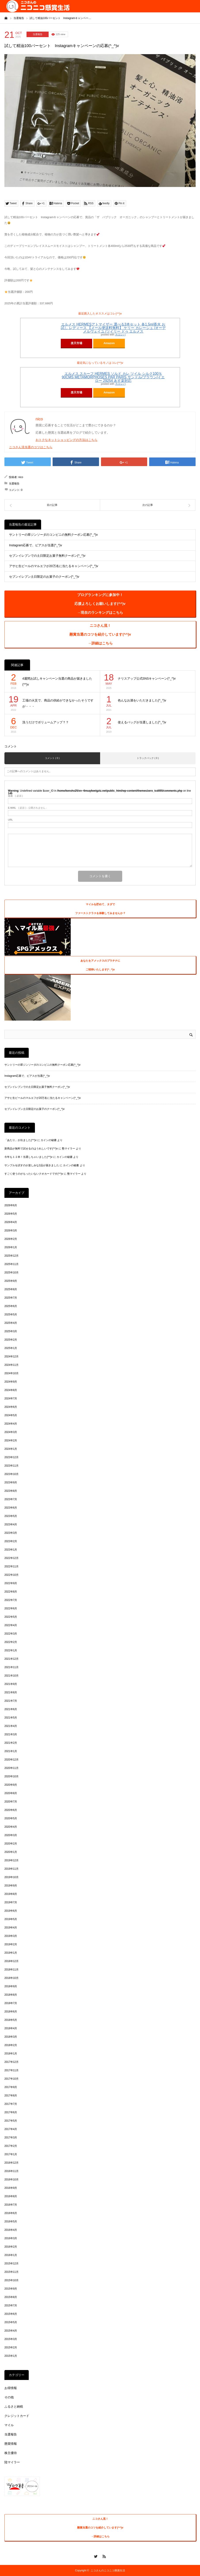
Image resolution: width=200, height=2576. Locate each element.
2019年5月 (10, 1919)
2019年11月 (11, 1868)
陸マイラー (12, 2462)
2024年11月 (11, 1364)
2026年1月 (10, 1247)
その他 (9, 2397)
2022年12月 (11, 1558)
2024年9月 (10, 1381)
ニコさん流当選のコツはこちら (30, 447)
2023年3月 (10, 1532)
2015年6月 (10, 2313)
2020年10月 (11, 1776)
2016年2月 (10, 2246)
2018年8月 (10, 1994)
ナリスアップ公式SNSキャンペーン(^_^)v (147, 678)
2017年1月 (10, 2154)
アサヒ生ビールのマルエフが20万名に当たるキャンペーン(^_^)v (53, 566)
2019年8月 (10, 1894)
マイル (9, 2425)
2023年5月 (10, 1516)
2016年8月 (10, 2196)
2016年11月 (11, 2171)
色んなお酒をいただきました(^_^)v (142, 700)
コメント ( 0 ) (52, 758)
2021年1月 (10, 1751)
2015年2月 (10, 2347)
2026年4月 (10, 1222)
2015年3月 (10, 2339)
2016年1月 (10, 2255)
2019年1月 (10, 1952)
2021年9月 (10, 1684)
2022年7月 (10, 1600)
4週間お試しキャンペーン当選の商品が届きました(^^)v (57, 681)
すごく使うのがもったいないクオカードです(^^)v (33, 1173)
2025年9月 (10, 1280)
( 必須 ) (15, 796)
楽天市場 (76, 343)
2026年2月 (10, 1238)
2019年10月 (11, 1877)
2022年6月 (10, 1608)
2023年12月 (11, 1457)
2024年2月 (10, 1440)
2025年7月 (10, 1297)
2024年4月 (10, 1423)
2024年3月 (10, 1432)
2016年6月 (10, 2213)
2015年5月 (10, 2322)
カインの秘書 (49, 1140)
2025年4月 (10, 1322)
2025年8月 (10, 1289)
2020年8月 (10, 1793)
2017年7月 (10, 2103)
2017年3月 (10, 2137)
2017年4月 (10, 2129)
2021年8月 (10, 1692)
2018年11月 (11, 1969)
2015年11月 (11, 2271)
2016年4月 (10, 2229)
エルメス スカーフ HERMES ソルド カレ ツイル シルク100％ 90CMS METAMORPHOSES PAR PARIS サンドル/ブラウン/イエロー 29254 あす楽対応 (113, 377)
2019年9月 (10, 1885)
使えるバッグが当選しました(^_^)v (142, 722)
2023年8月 (10, 1490)
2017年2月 (10, 2145)
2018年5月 (10, 2020)
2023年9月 (10, 1482)
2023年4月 (10, 1524)
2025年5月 (10, 1314)
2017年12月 (11, 2061)
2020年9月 (10, 1784)
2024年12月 (11, 1356)
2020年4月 (10, 1826)
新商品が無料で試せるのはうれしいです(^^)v (31, 1148)
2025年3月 (10, 1331)
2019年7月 (10, 1902)
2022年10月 (11, 1574)
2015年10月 (11, 2280)
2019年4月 (10, 1927)
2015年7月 (10, 2305)
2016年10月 (11, 2179)
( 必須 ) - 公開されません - (27, 808)
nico (20, 477)
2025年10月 (11, 1272)
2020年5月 (10, 1818)
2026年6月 (10, 1205)
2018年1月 (10, 2053)
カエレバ (120, 334)
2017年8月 (10, 2095)
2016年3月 (10, 2238)
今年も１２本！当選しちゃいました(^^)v (28, 1156)
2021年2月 (10, 1742)
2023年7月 (10, 1499)
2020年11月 (11, 1768)
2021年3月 (10, 1734)
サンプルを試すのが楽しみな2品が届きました (31, 1165)
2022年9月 (10, 1583)
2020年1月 (10, 1852)
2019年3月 (10, 1936)
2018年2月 (10, 2045)
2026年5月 (10, 1213)
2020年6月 (10, 1810)
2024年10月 (11, 1373)
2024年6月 (10, 1406)
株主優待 (10, 2453)
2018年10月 (11, 1978)
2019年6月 (10, 1910)
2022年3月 (10, 1633)
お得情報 (10, 2388)
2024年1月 (10, 1448)
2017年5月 (10, 2120)
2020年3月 (10, 1835)
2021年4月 (10, 1726)
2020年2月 (10, 1843)
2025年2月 (10, 1339)
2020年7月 (10, 1801)
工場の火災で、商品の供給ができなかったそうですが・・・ (57, 703)
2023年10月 (11, 1474)
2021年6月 (10, 1709)
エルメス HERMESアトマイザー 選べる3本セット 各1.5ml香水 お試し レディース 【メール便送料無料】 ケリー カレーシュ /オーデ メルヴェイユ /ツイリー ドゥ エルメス (113, 327)
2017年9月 (10, 2087)
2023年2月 (10, 1541)
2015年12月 (11, 2263)
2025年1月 (10, 1348)
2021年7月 (10, 1700)
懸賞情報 (10, 2443)
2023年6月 (10, 1507)
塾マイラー (68, 1148)
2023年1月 (10, 1549)
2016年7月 (10, 2204)
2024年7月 (10, 1398)
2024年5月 (10, 1415)
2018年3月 (10, 2036)
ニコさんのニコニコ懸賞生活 (108, 2570)
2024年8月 (10, 1390)
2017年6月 (10, 2112)
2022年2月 (10, 1642)
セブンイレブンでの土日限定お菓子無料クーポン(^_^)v (47, 555)
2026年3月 (10, 1230)
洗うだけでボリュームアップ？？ (45, 722)
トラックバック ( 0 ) (148, 758)
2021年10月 (11, 1675)
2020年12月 (11, 1759)
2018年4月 (10, 2028)
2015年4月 (10, 2330)
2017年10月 (11, 2078)
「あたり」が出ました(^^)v (20, 1140)
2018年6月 (10, 2011)
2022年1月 (10, 1650)
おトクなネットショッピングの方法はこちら (66, 440)
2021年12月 (11, 1658)
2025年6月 (10, 1306)
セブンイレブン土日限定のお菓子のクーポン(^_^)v (44, 576)
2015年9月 (10, 2288)
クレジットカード (16, 2416)
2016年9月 (10, 2187)
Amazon (109, 343)
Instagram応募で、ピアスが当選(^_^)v (35, 545)
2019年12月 (11, 1860)
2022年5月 (10, 1616)
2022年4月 (10, 1625)
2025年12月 (11, 1255)
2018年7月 (10, 2003)
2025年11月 (11, 1264)
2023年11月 (11, 1465)
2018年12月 (11, 1961)
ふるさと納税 (13, 2406)
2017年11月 (11, 2070)
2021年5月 (10, 1717)
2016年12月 (11, 2162)
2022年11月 (11, 1566)
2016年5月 (10, 2221)
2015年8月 (10, 2297)
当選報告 (37, 34)
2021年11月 (11, 1667)
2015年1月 (10, 2355)
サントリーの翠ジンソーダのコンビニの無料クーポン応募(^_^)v (53, 534)
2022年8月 (10, 1591)
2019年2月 (10, 1944)
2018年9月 (10, 1986)
